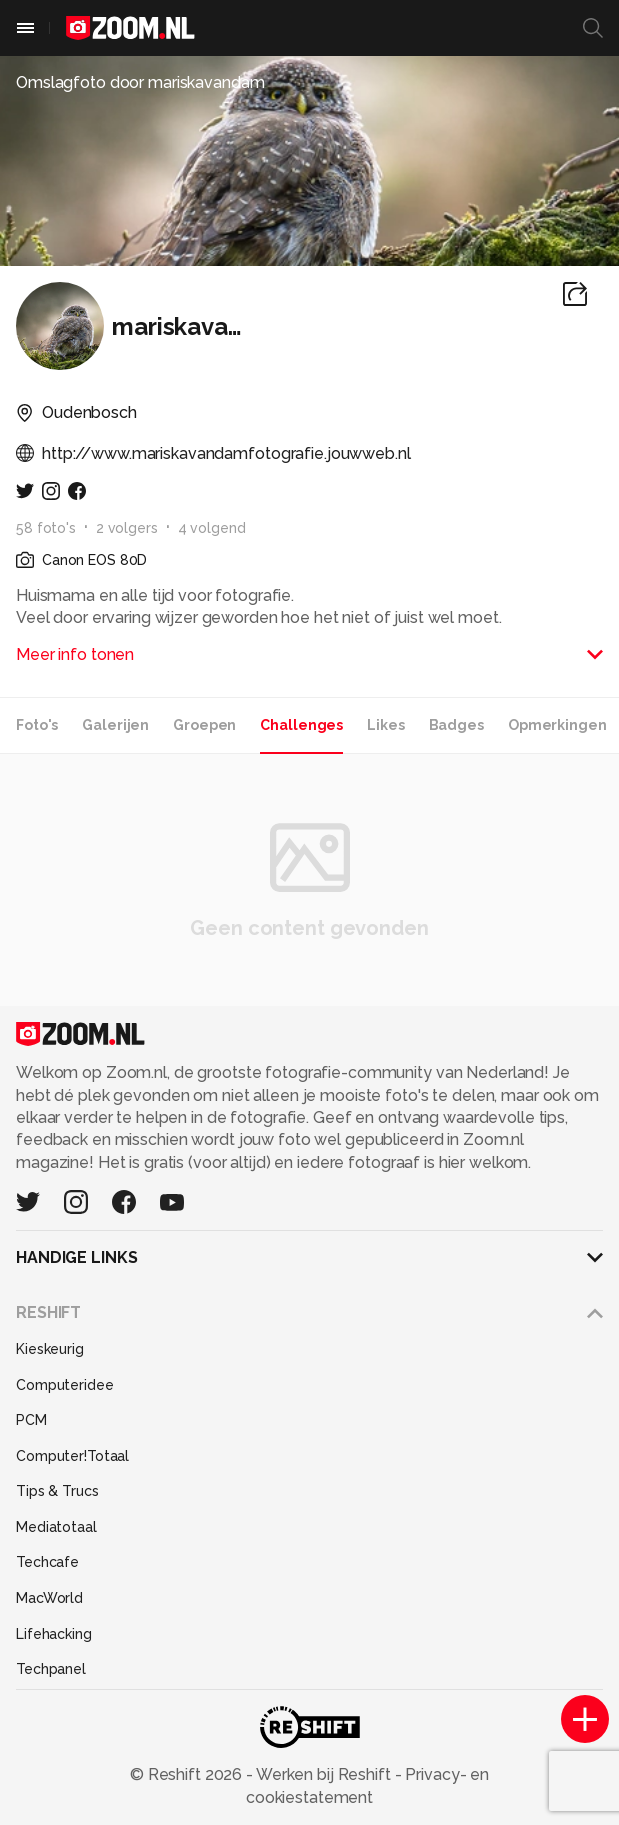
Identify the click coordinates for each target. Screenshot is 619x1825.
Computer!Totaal (72, 1456)
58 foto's (46, 528)
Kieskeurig (50, 1349)
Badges (456, 725)
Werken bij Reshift (324, 1774)
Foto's (37, 725)
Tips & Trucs (57, 1491)
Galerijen (115, 725)
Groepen (204, 725)
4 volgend (212, 528)
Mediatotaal (56, 1527)
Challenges (301, 725)
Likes (385, 725)
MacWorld (49, 1598)
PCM (31, 1420)
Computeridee (65, 1385)
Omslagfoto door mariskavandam (140, 82)
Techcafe (47, 1562)
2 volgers (127, 528)
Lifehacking (54, 1634)
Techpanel (51, 1669)
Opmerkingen (557, 725)
